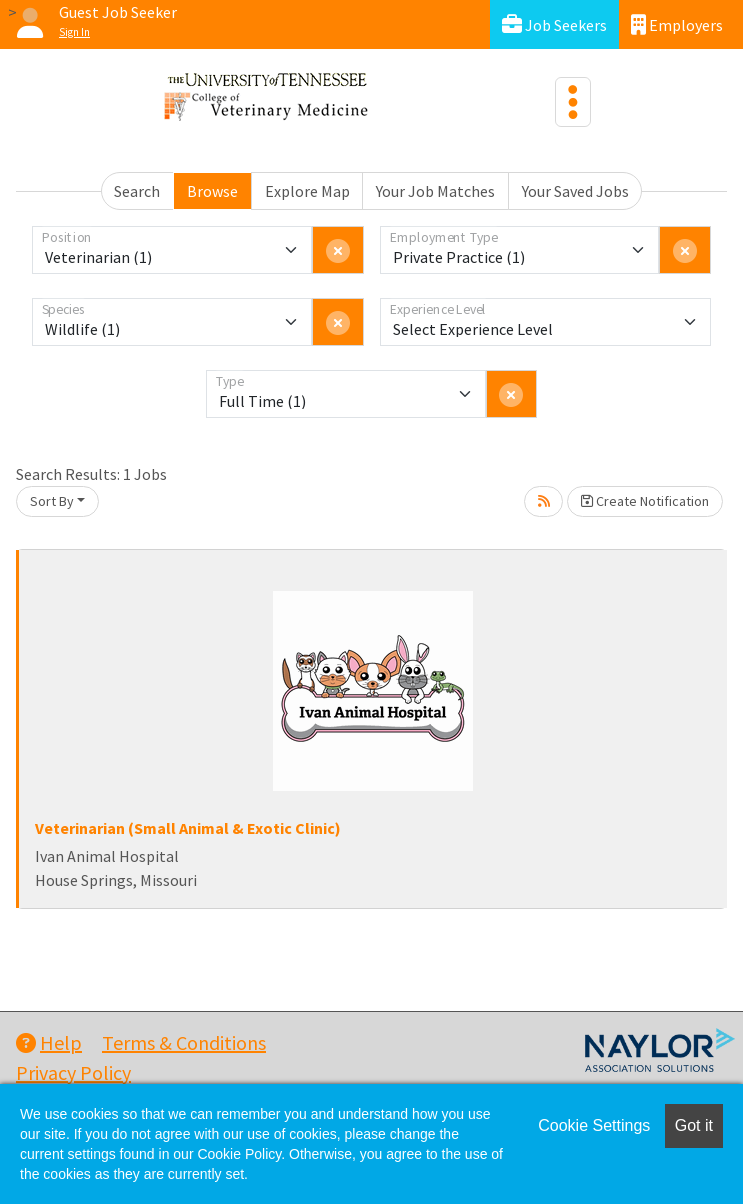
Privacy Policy (73, 1072)
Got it (694, 1125)
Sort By (52, 501)
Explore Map (307, 191)
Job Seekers (554, 24)
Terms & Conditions (184, 1042)
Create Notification (645, 501)
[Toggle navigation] (573, 102)
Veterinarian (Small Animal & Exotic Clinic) (188, 828)
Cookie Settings (594, 1125)
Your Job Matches (435, 191)
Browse (212, 191)
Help (49, 1042)
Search (137, 191)
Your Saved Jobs (575, 191)
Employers (677, 24)
